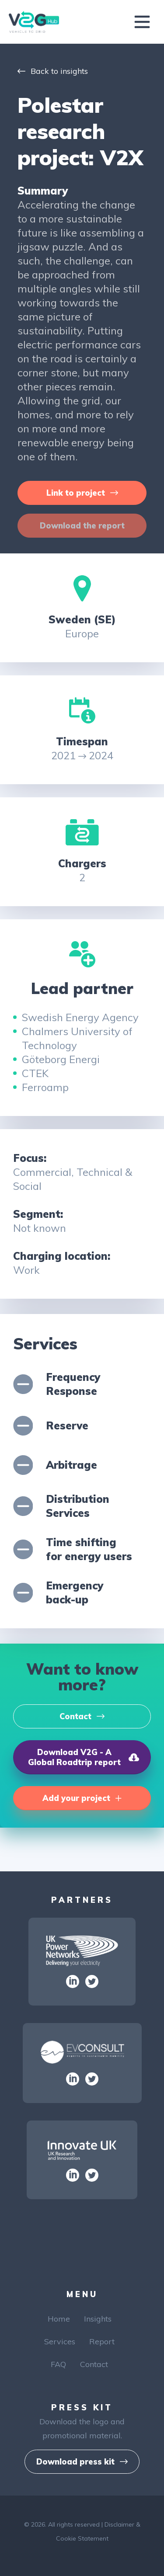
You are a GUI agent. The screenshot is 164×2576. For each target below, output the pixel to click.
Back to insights (52, 71)
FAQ (58, 2364)
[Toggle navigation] (142, 22)
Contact (94, 2364)
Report (102, 2341)
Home (59, 2319)
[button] (82, 493)
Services (59, 2341)
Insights (98, 2319)
